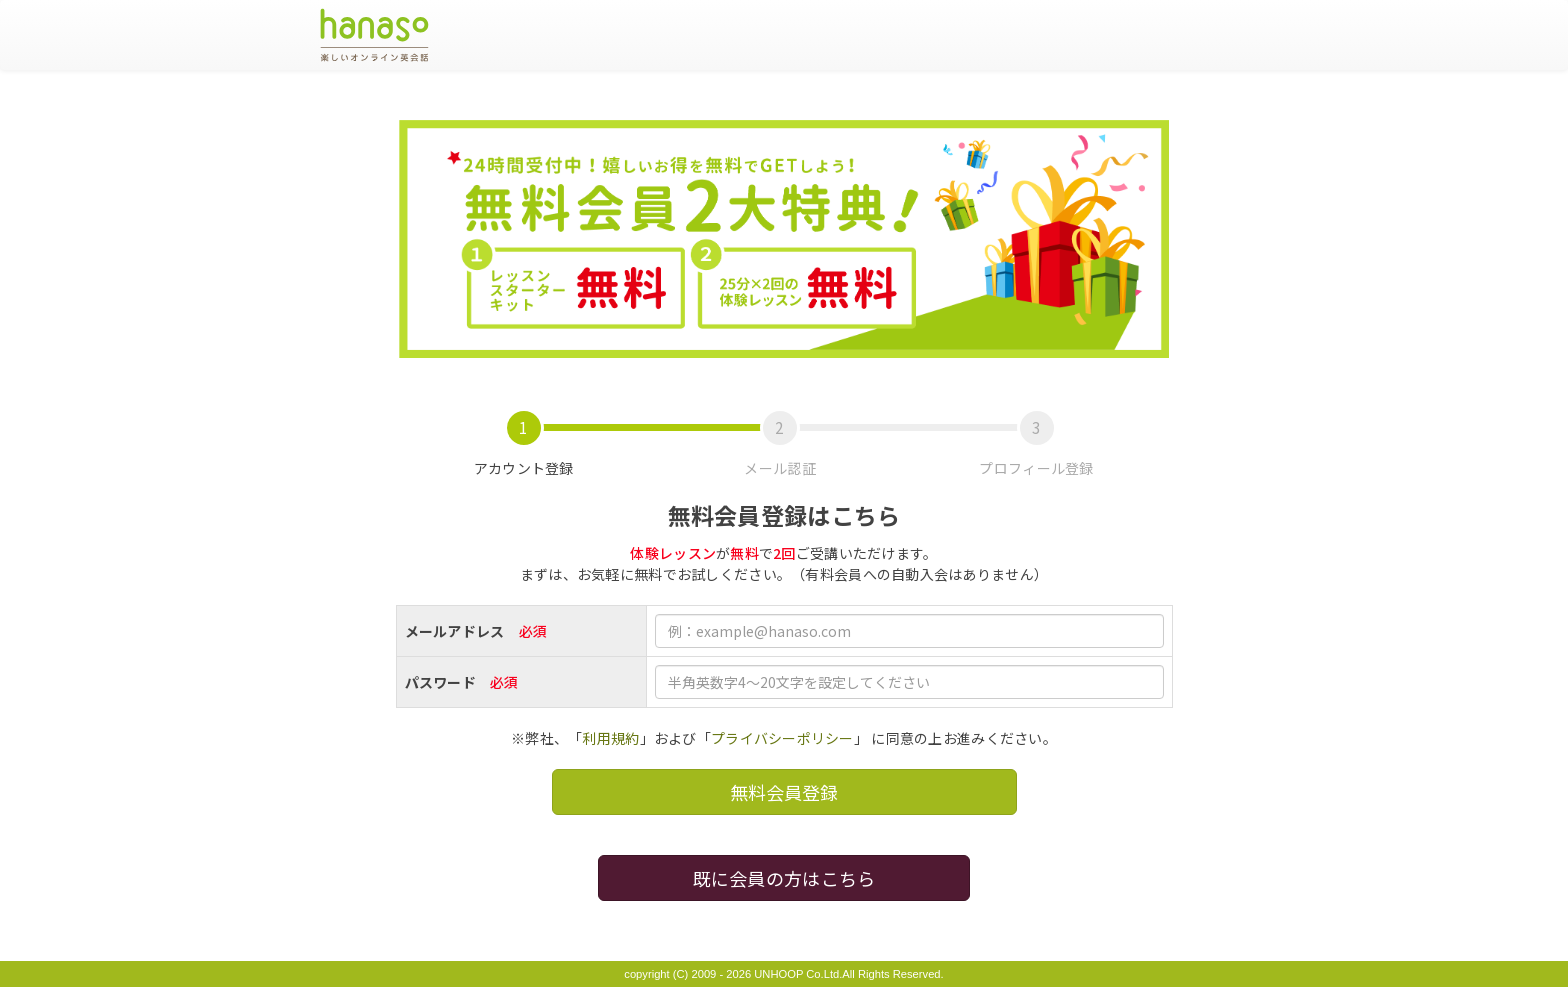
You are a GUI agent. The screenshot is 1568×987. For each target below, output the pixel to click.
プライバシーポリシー (782, 738)
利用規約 (610, 738)
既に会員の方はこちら (784, 878)
